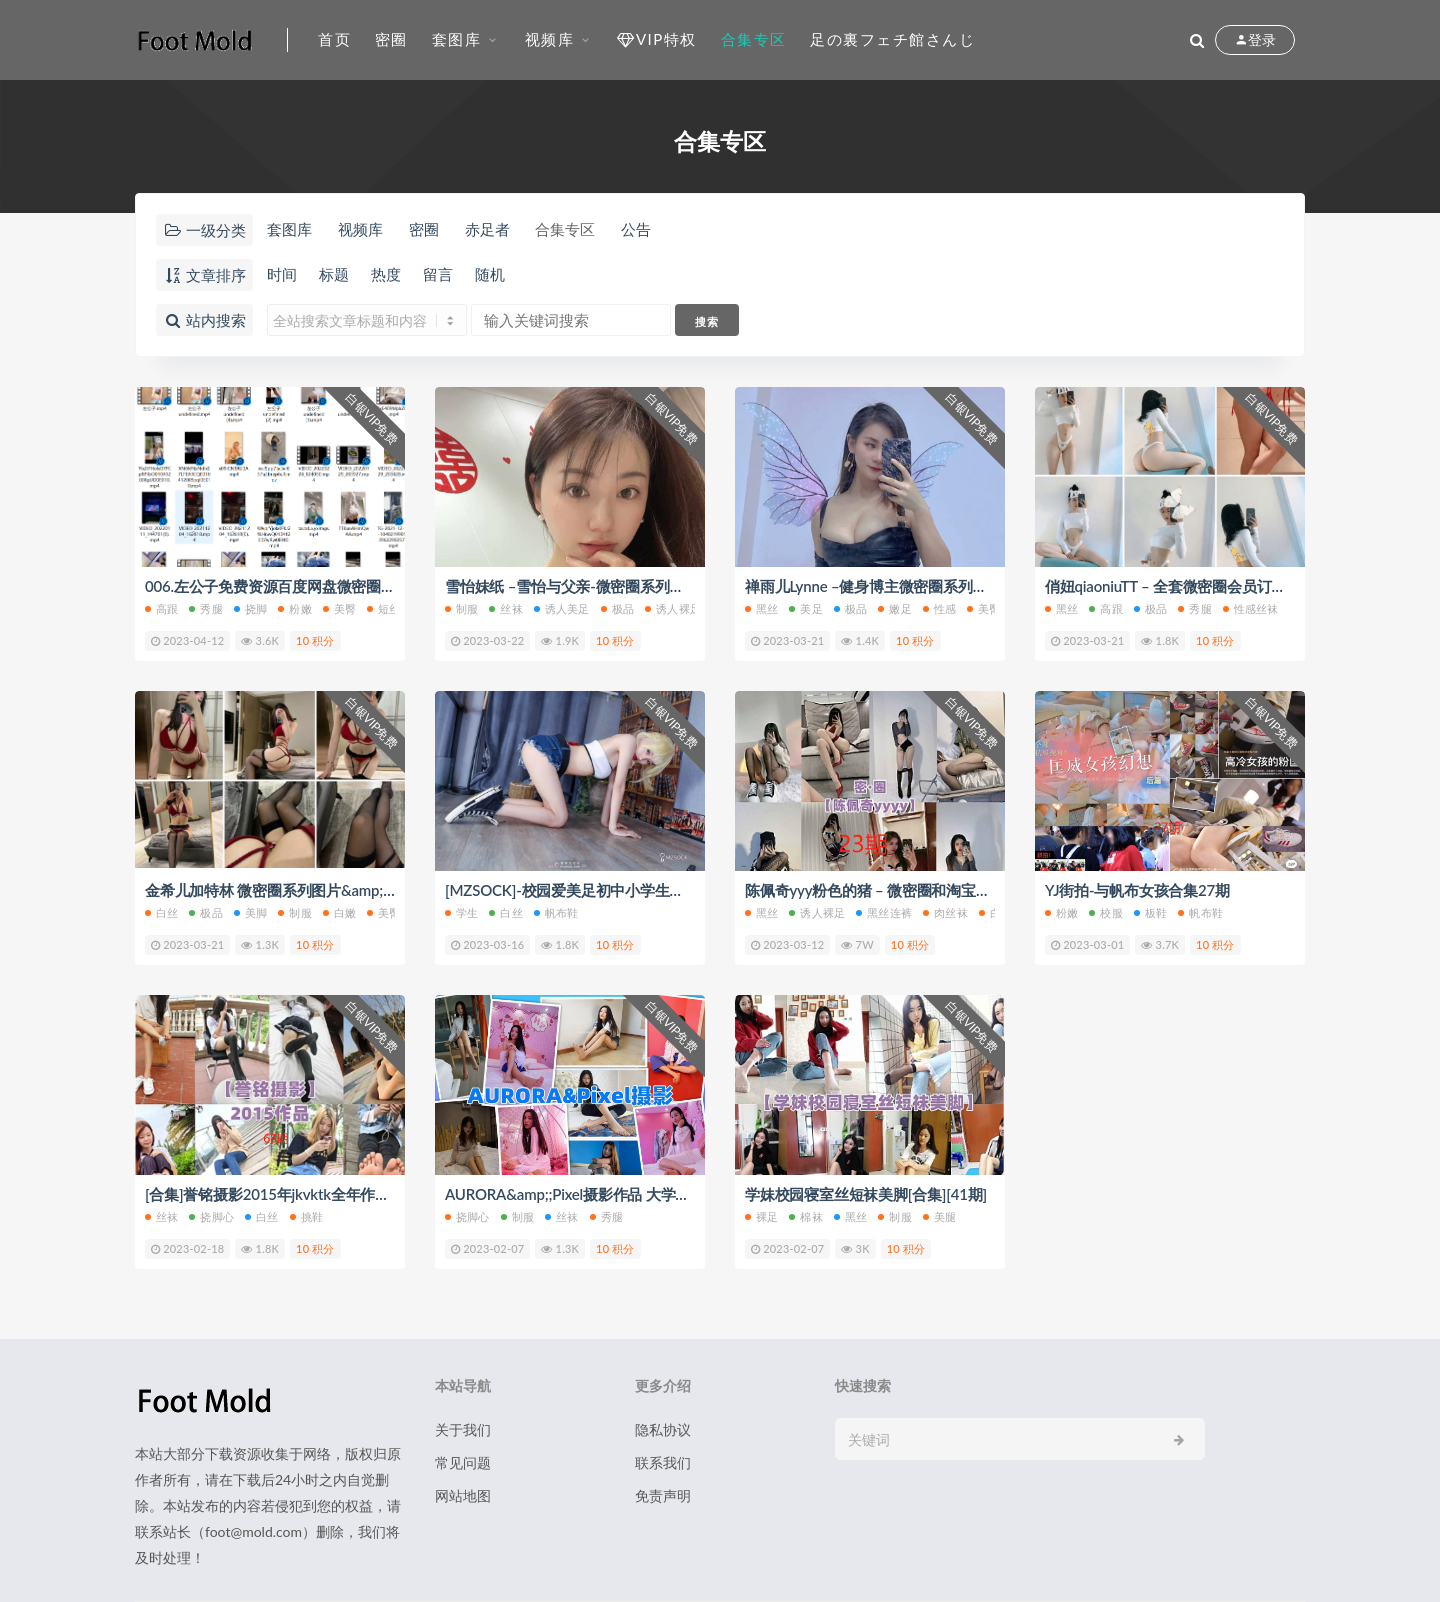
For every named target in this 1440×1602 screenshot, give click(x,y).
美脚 (250, 912)
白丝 (161, 912)
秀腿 (205, 608)
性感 (939, 608)
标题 (334, 274)
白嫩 (339, 912)
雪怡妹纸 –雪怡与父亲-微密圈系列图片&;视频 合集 (610, 586)
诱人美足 (562, 608)
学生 (461, 912)
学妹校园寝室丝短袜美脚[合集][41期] (866, 1194)
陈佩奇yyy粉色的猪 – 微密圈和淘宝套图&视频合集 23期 (928, 890)
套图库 (457, 39)
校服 (1105, 912)
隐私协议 (663, 1429)
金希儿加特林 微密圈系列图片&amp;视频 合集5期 (307, 890)
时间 (282, 274)
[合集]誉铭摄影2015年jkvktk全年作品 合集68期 (300, 1194)
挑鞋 (306, 1216)
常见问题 (463, 1462)
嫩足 (894, 608)
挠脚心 (211, 1216)
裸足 (761, 1216)
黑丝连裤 (884, 912)
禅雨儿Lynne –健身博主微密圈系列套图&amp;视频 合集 (926, 586)
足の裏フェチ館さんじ (892, 39)
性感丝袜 (1251, 608)
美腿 (939, 1216)
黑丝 (761, 608)
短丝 (383, 608)
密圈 (391, 39)
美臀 (339, 608)
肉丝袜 (945, 912)
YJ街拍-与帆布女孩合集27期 (1137, 890)
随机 (490, 274)
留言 (438, 274)
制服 (461, 608)
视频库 (550, 39)
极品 (617, 608)
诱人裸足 (673, 608)
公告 (636, 229)
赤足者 (487, 229)
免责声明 (663, 1495)
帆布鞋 (556, 912)
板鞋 (1150, 912)
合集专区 (754, 39)
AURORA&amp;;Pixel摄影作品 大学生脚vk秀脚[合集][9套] (633, 1194)
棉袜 (805, 1216)
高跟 (161, 608)
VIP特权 (656, 39)
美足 (805, 608)
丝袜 (505, 608)
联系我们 (663, 1462)
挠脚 (250, 608)
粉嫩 (294, 608)
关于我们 (463, 1429)
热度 (386, 274)
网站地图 (463, 1495)
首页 (334, 39)
